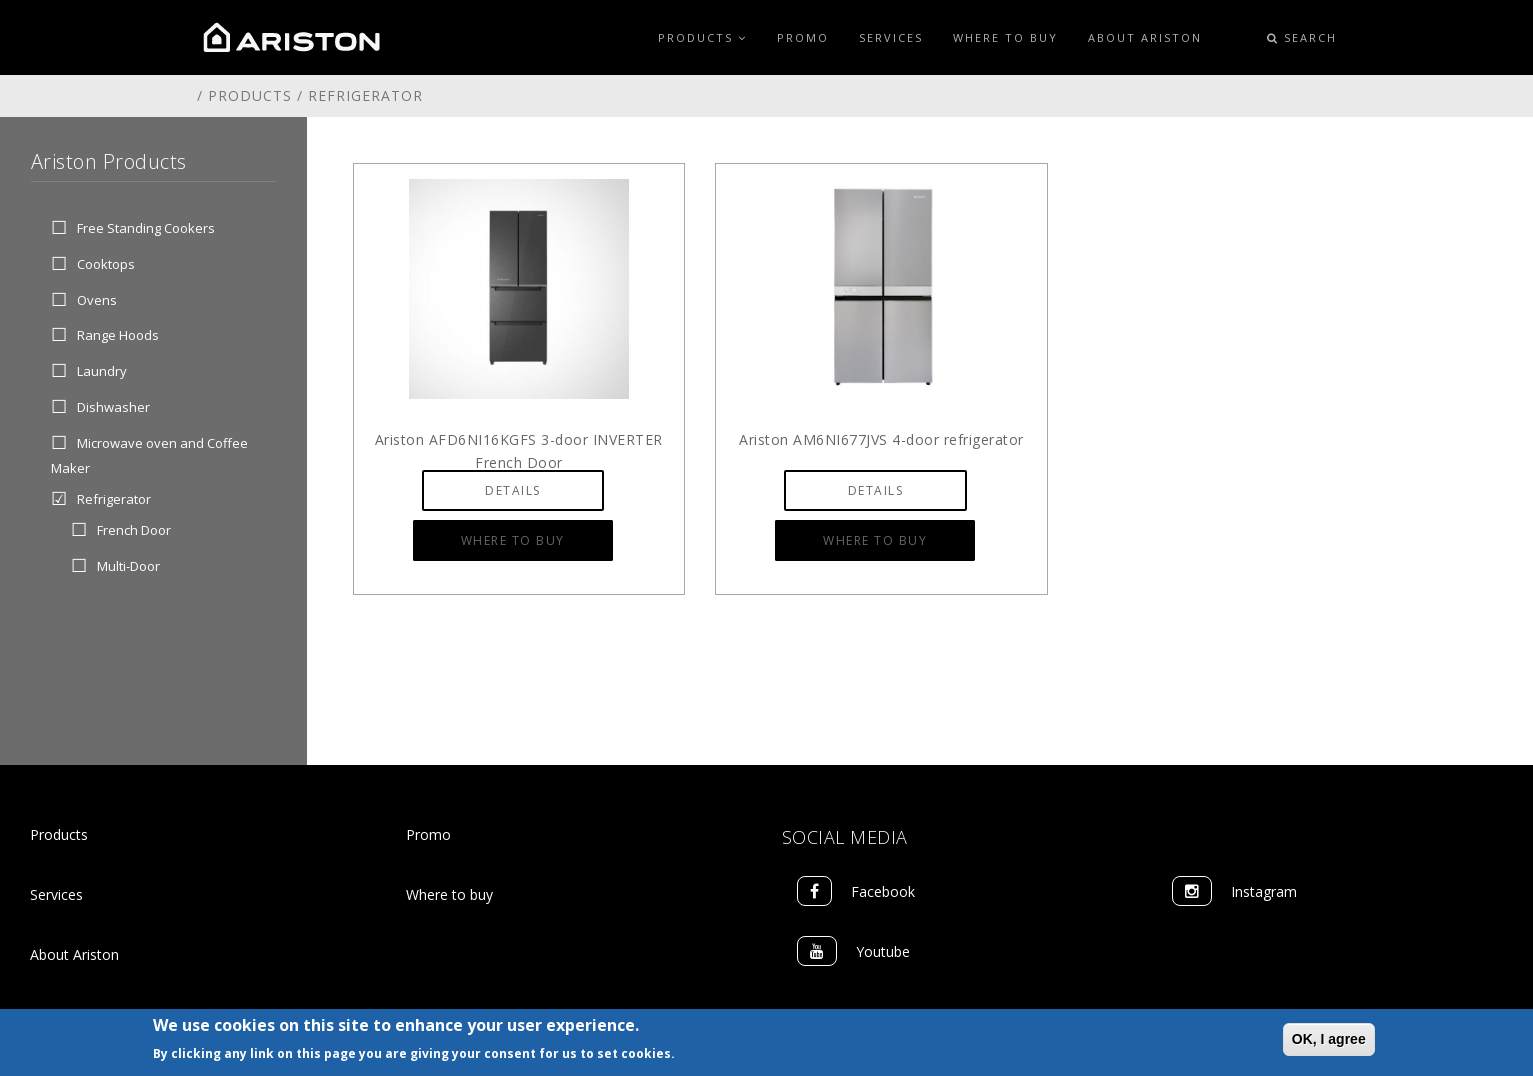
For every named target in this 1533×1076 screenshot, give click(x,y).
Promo (803, 37)
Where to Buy (1005, 37)
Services (891, 37)
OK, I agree (1329, 1040)
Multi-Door (128, 566)
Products (702, 37)
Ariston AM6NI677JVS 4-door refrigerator (881, 439)
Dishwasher (113, 407)
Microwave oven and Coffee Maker (149, 455)
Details (513, 490)
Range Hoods (118, 336)
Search (1302, 37)
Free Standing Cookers (146, 228)
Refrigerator (114, 500)
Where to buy (449, 894)
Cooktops (106, 264)
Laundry (102, 372)
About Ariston (1145, 37)
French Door (134, 531)
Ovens (97, 300)
